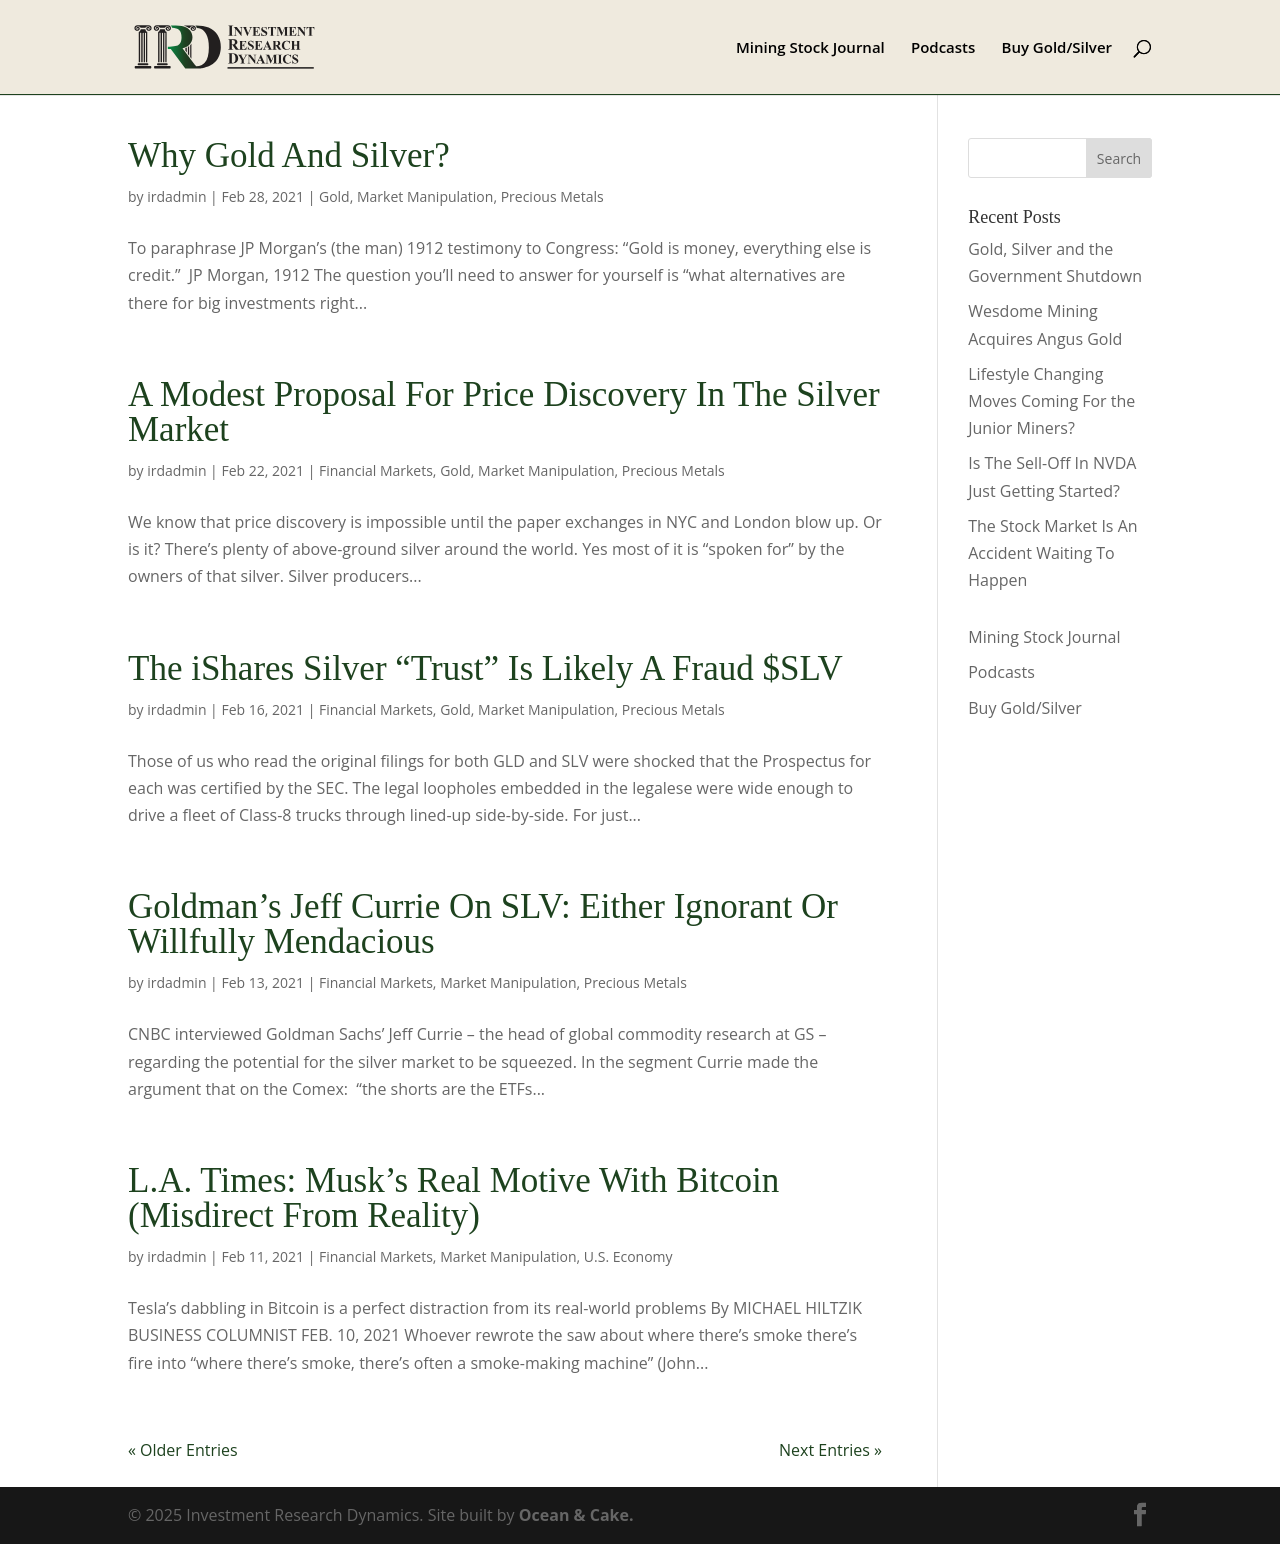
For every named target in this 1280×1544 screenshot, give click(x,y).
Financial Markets (376, 470)
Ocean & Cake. (576, 1515)
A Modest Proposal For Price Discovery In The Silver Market (504, 412)
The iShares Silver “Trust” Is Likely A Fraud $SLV (485, 668)
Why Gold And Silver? (289, 155)
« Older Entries (183, 1450)
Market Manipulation (425, 196)
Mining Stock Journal (810, 48)
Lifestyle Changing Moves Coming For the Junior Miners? (1051, 401)
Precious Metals (552, 196)
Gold (334, 196)
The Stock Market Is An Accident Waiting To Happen (1052, 553)
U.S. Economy (628, 1256)
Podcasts (943, 48)
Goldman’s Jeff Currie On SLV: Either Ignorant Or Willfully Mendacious (483, 924)
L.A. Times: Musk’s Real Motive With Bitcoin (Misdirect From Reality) (453, 1198)
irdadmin (176, 196)
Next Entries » (830, 1450)
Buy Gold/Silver (1057, 48)
